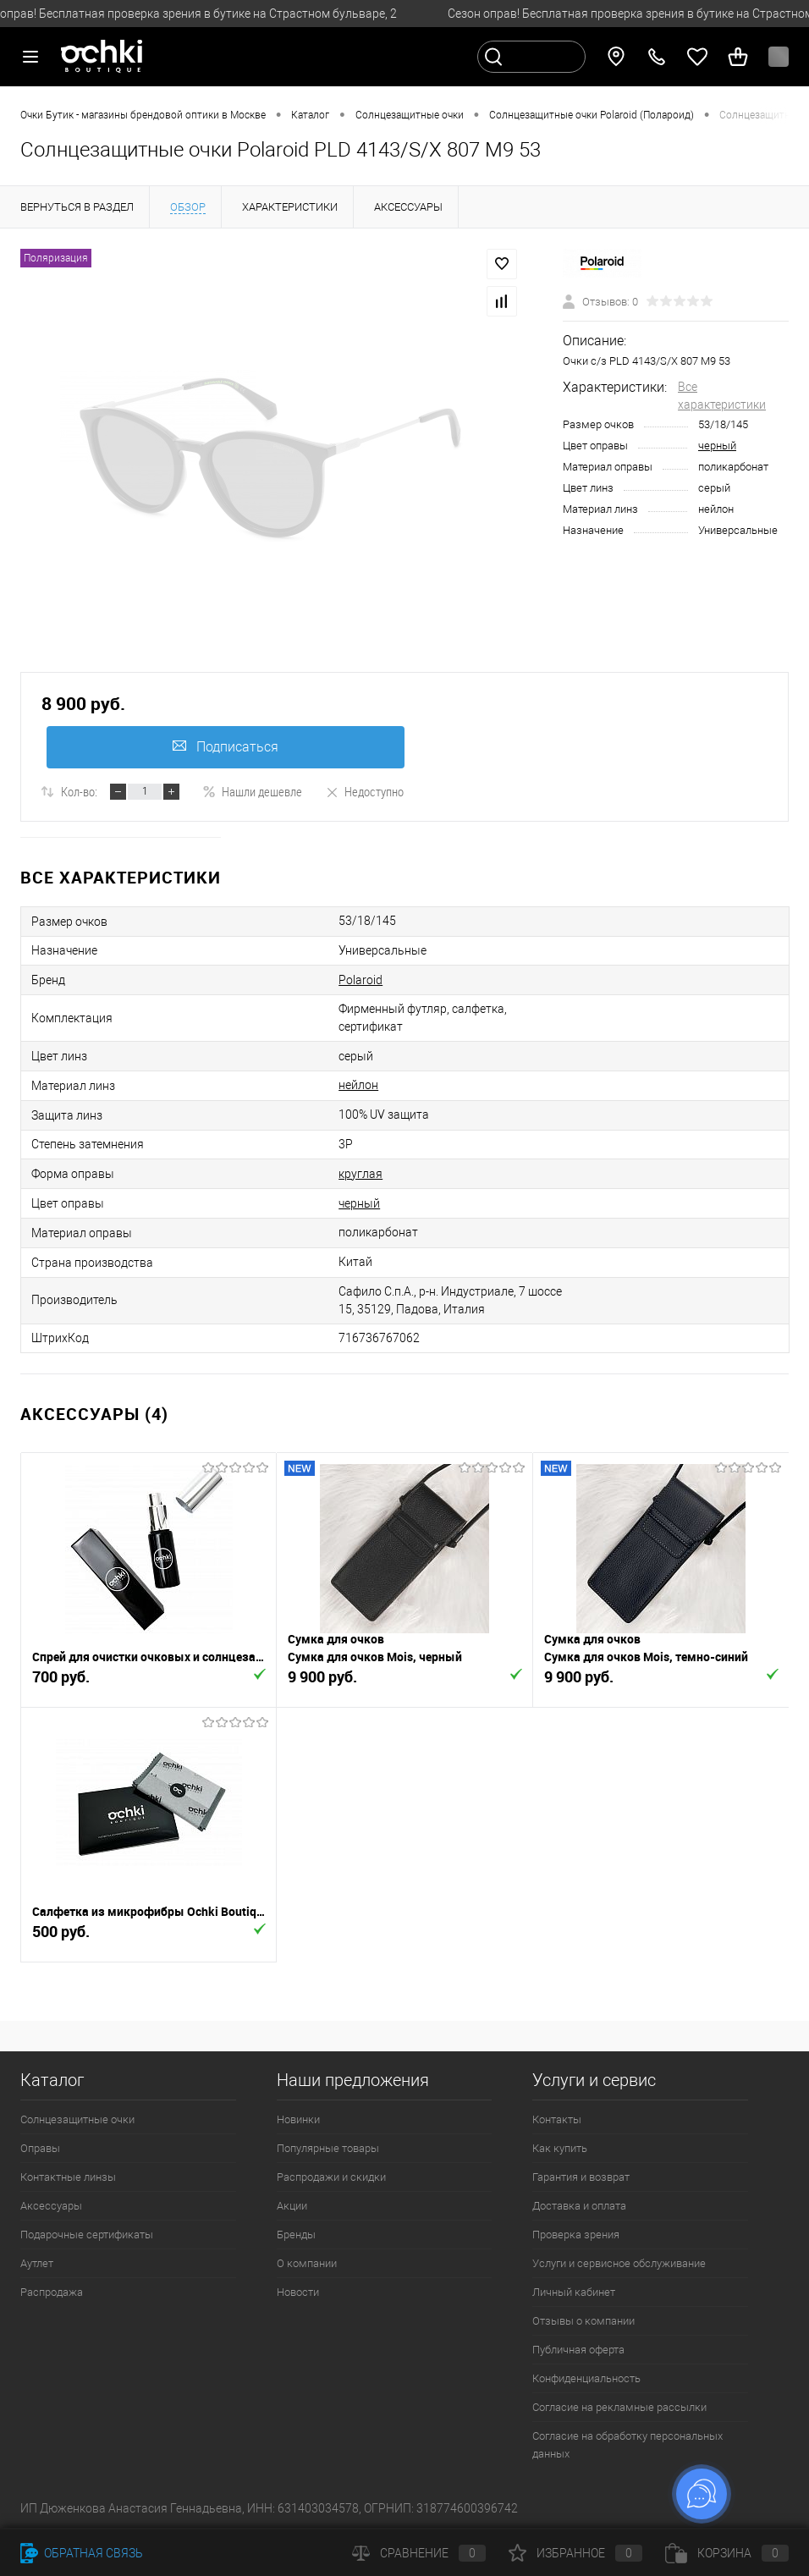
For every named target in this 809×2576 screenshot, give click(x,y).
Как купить (559, 2148)
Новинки (298, 2119)
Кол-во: (79, 791)
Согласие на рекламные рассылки (619, 2407)
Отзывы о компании (583, 2321)
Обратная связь (81, 2553)
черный (717, 445)
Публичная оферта (578, 2349)
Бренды (296, 2234)
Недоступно (364, 791)
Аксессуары (51, 2205)
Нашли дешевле (252, 791)
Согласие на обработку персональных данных (627, 2445)
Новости (298, 2292)
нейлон (358, 1085)
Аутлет (36, 2263)
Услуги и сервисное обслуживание (619, 2263)
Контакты (556, 2119)
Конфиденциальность (586, 2378)
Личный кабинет (573, 2292)
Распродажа (51, 2292)
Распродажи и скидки (331, 2177)
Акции (292, 2205)
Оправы (40, 2148)
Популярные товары (328, 2148)
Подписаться (225, 747)
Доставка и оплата (579, 2205)
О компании (307, 2263)
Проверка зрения (575, 2234)
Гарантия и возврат (581, 2177)
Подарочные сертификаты (86, 2234)
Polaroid (360, 980)
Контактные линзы (68, 2177)
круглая (360, 1174)
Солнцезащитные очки (77, 2119)
